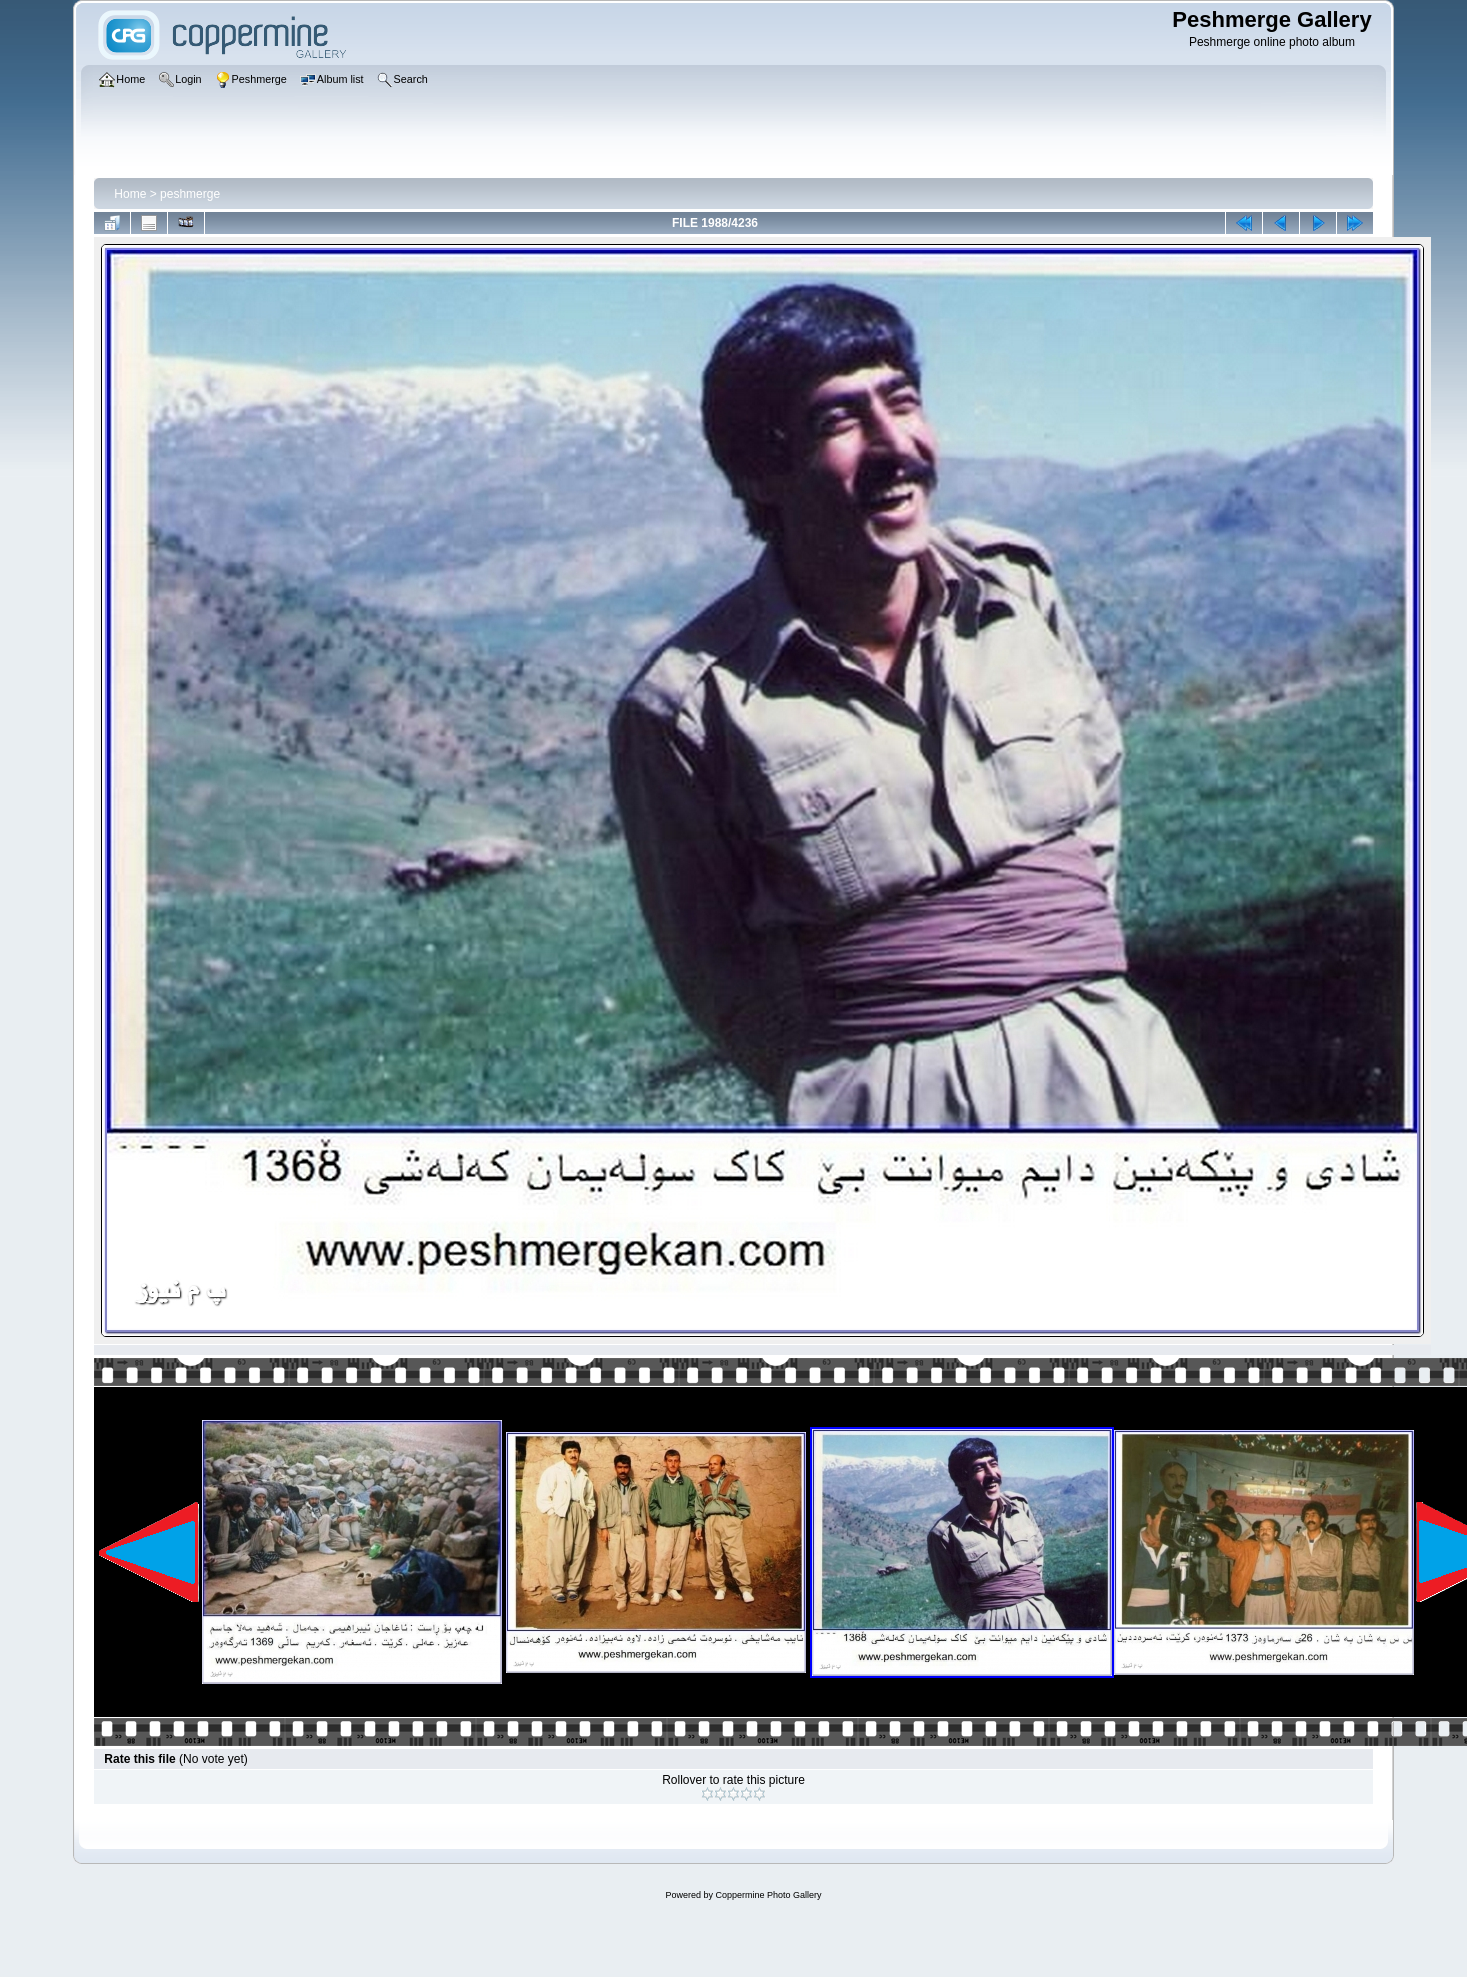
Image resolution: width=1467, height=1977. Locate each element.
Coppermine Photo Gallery (768, 1895)
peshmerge (190, 194)
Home (130, 194)
